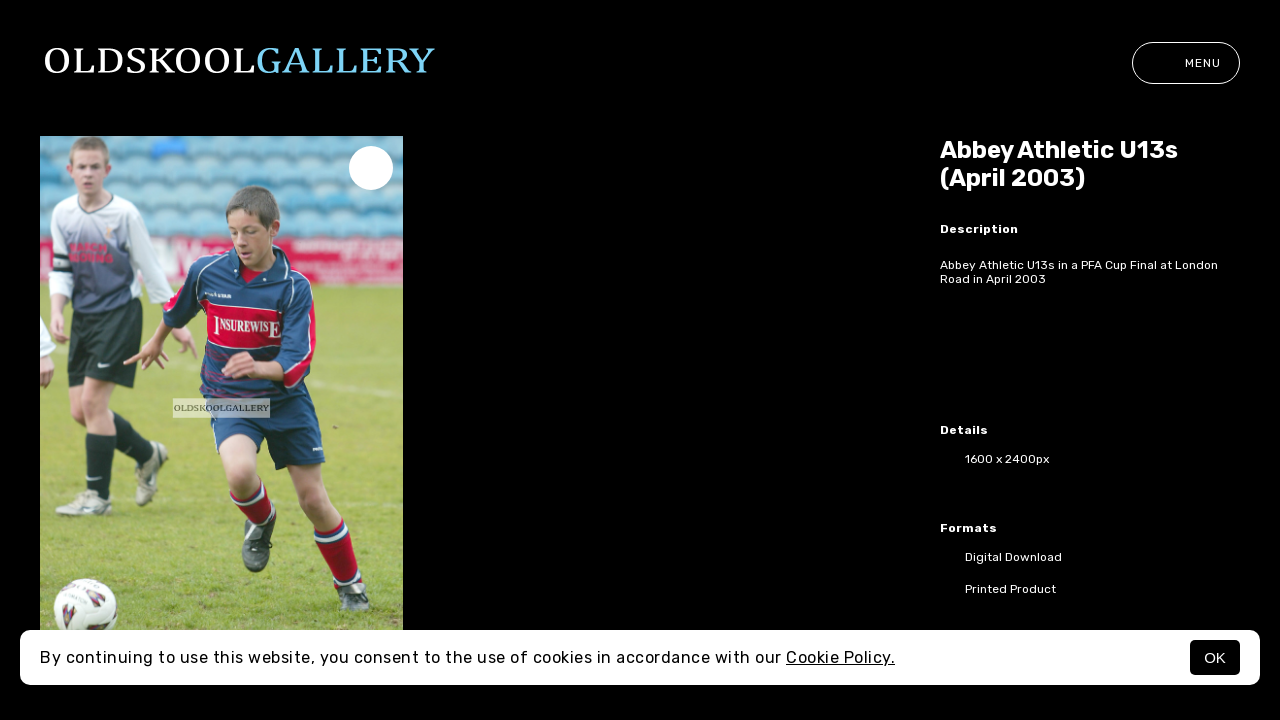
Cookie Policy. (840, 657)
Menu (1186, 63)
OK (1215, 657)
